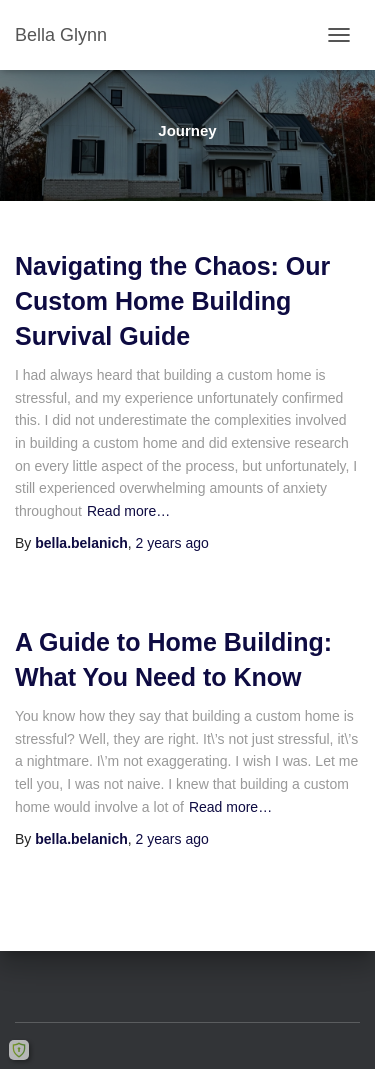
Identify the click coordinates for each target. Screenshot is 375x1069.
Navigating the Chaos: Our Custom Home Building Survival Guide (172, 301)
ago (172, 543)
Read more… (128, 511)
